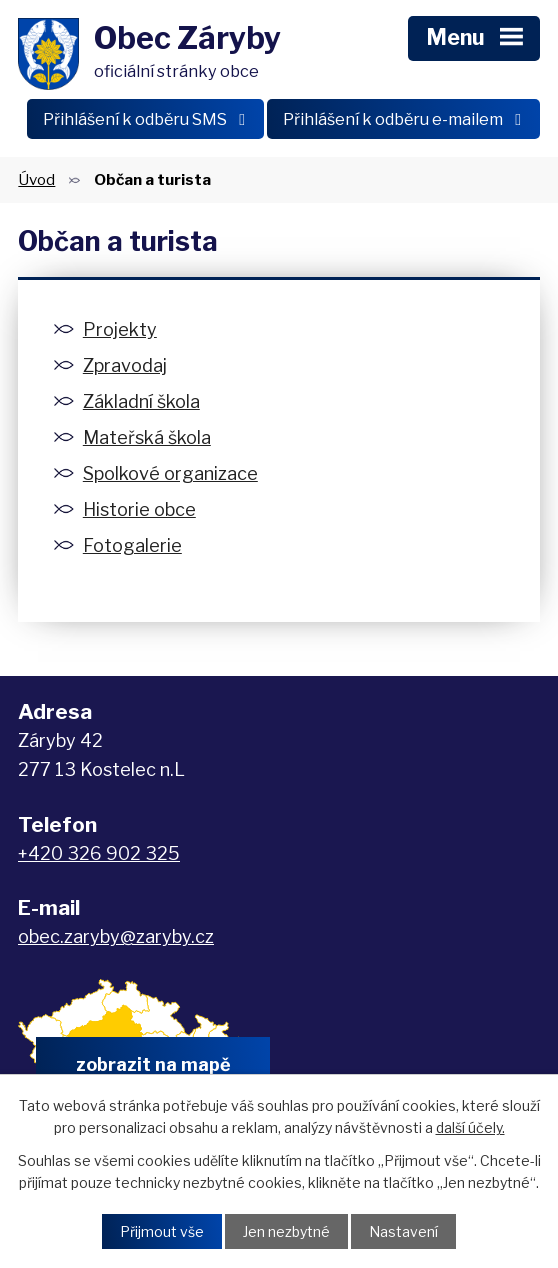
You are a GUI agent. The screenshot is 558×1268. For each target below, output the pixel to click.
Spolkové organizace (170, 473)
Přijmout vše (162, 1231)
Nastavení (403, 1231)
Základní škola (141, 401)
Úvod (36, 179)
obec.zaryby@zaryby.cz (116, 936)
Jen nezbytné (286, 1231)
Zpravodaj (125, 365)
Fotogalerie (132, 545)
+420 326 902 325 (99, 853)
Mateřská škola (147, 437)
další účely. (470, 1127)
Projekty (120, 329)
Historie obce (139, 509)
